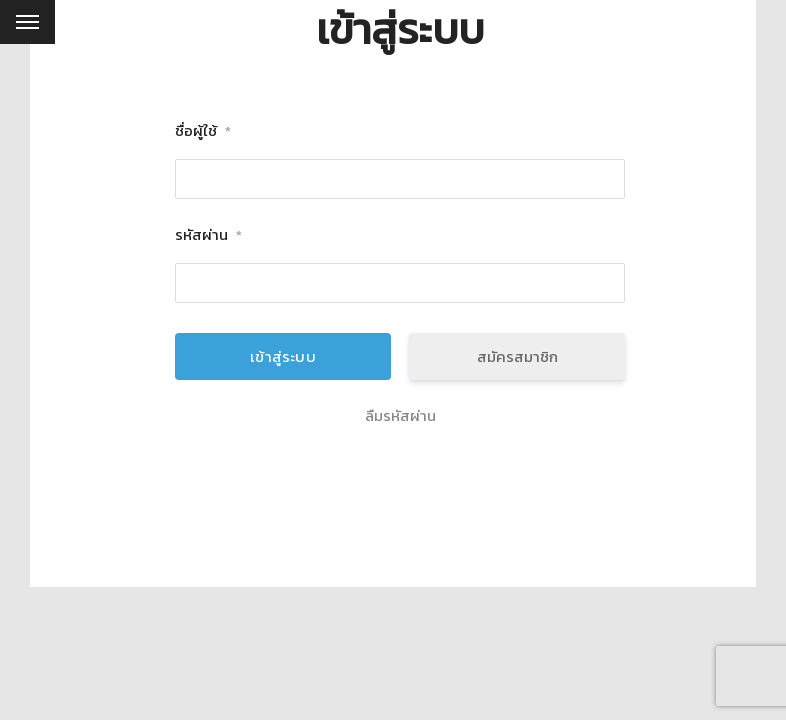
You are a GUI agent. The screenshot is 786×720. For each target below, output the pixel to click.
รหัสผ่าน (208, 235)
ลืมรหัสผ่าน (400, 416)
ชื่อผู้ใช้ (203, 131)
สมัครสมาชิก (517, 356)
